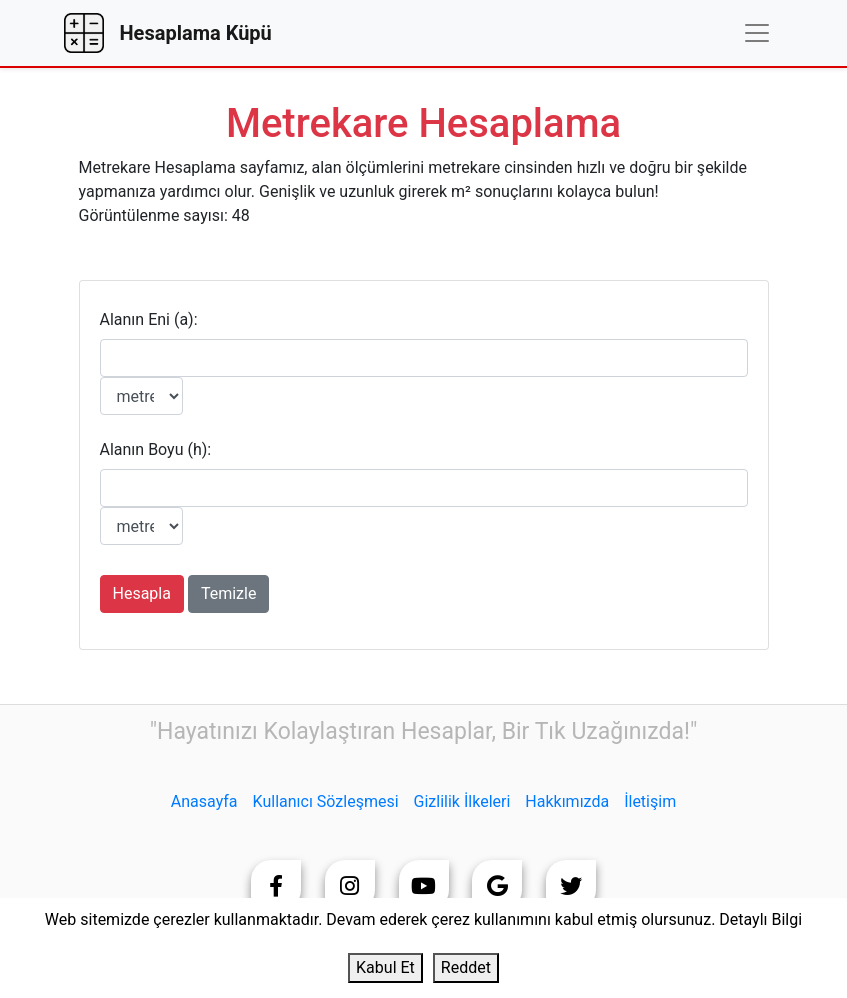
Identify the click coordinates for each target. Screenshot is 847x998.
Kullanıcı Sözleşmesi (326, 801)
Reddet (466, 967)
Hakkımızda (567, 801)
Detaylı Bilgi (760, 919)
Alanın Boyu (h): (156, 449)
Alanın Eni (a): (149, 319)
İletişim (650, 801)
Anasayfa (204, 801)
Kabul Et (385, 967)
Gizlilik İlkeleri (462, 801)
